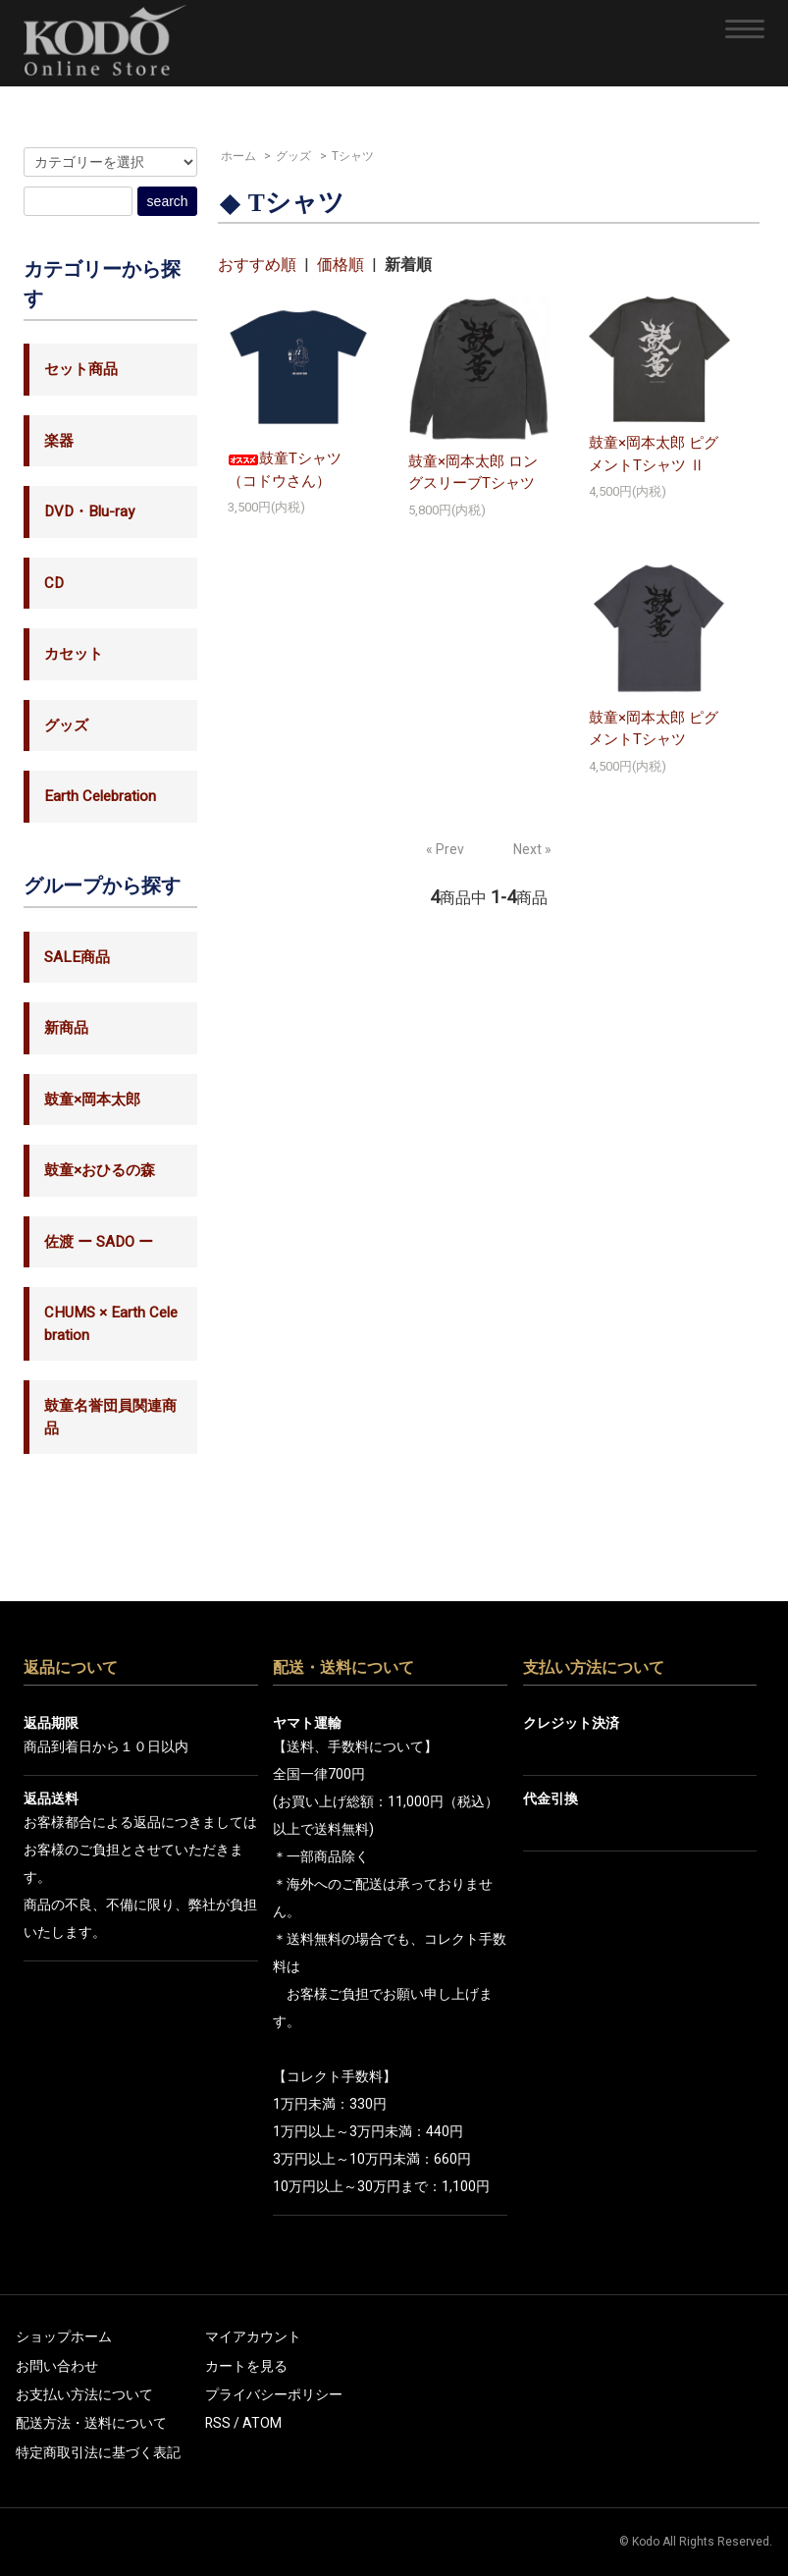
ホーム (238, 156)
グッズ (293, 156)
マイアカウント (253, 2337)
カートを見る (246, 2366)
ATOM (262, 2423)
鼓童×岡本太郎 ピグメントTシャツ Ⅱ (653, 454)
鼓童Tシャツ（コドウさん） (284, 470)
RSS (218, 2423)
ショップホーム (64, 2337)
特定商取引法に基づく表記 (98, 2452)
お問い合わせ (57, 2366)
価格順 (340, 265)
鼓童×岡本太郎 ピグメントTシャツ (653, 729)
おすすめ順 (257, 265)
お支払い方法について (84, 2395)
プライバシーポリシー (273, 2395)
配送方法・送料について (91, 2423)
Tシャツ (353, 156)
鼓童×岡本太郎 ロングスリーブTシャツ (473, 473)
